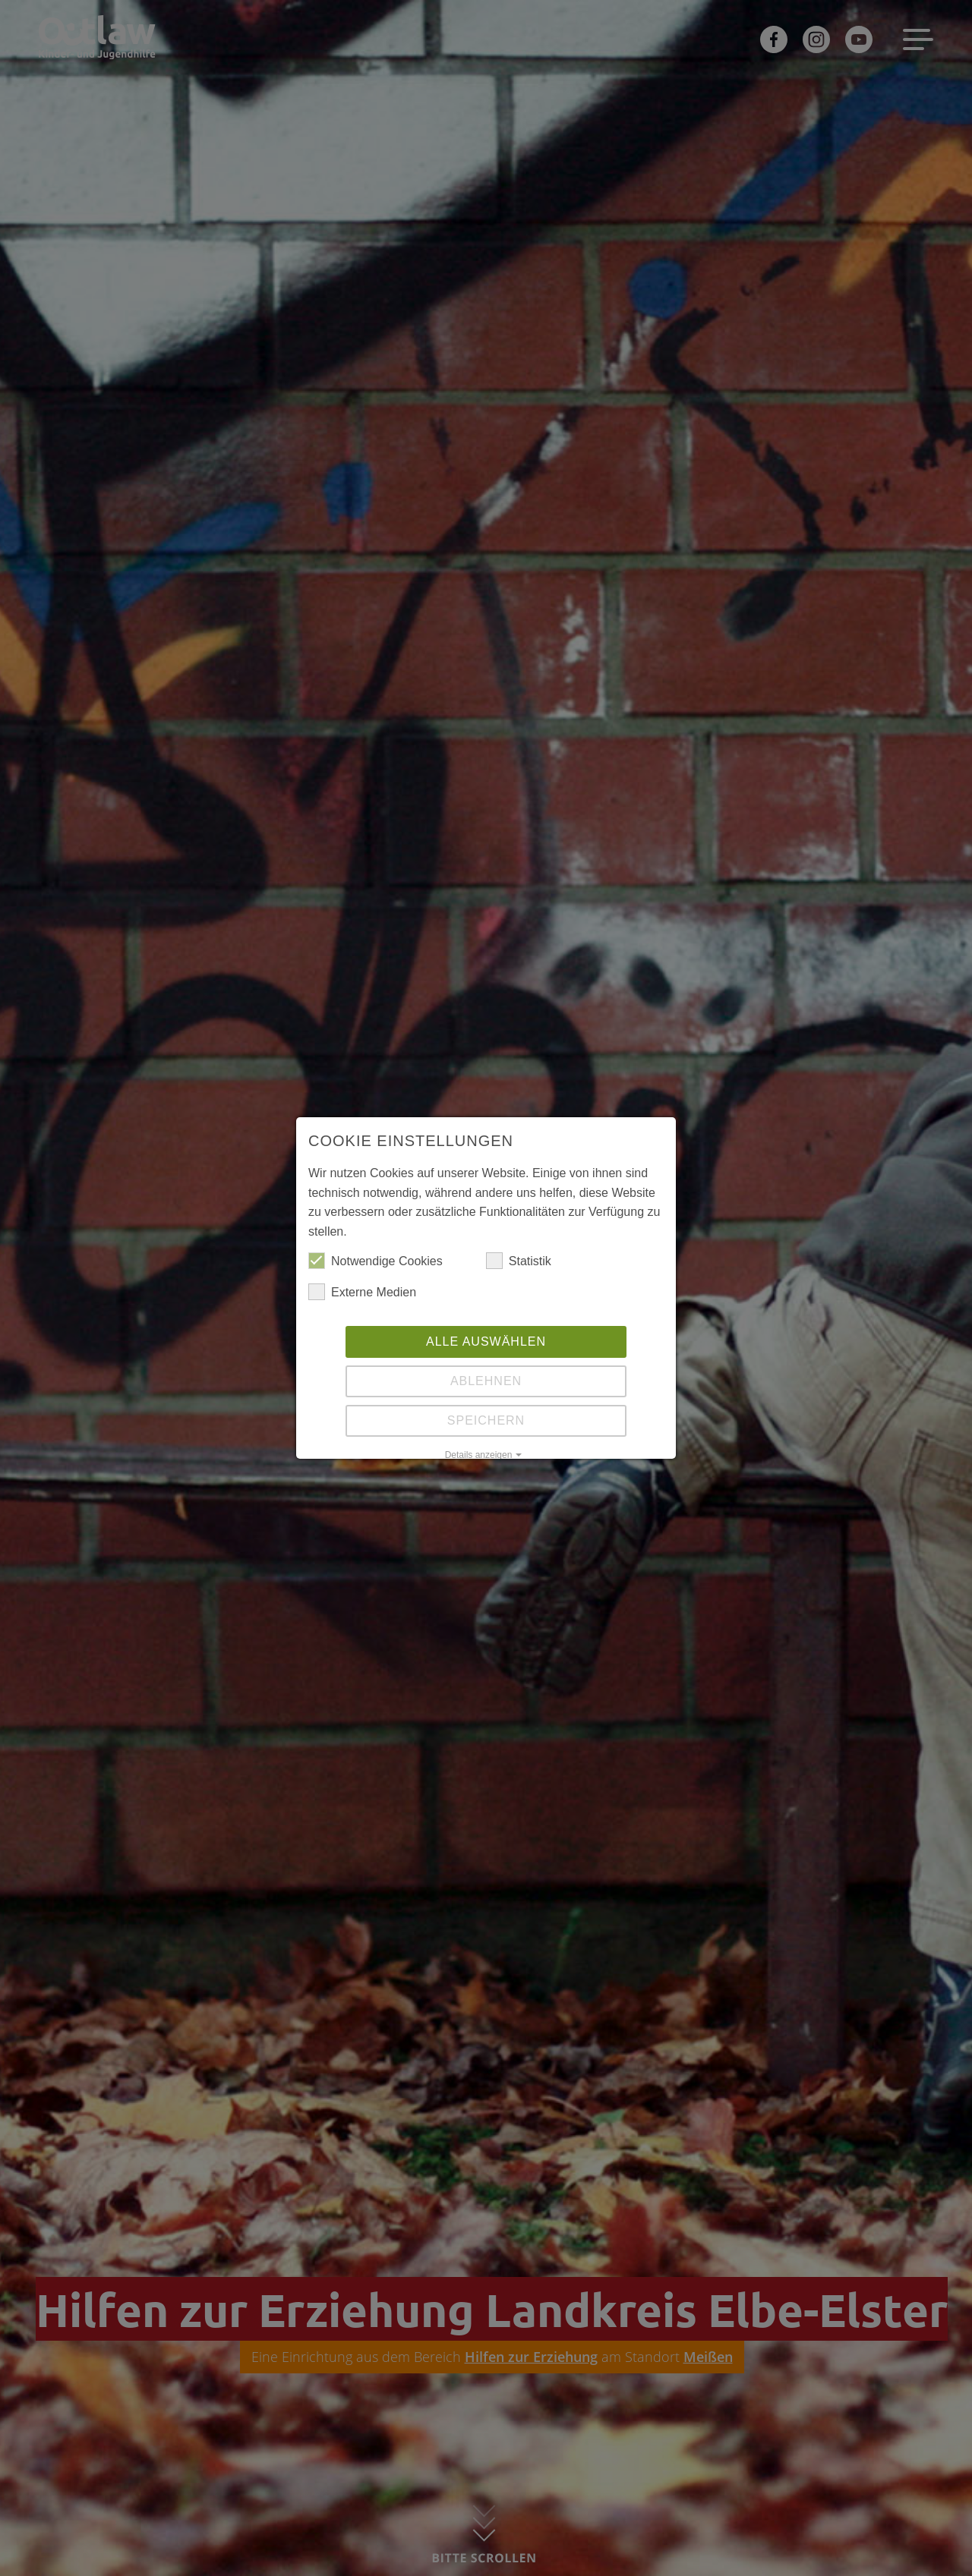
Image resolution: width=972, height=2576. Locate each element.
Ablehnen (486, 1381)
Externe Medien (362, 1292)
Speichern (486, 1420)
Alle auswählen (486, 1341)
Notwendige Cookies (375, 1261)
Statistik (518, 1261)
